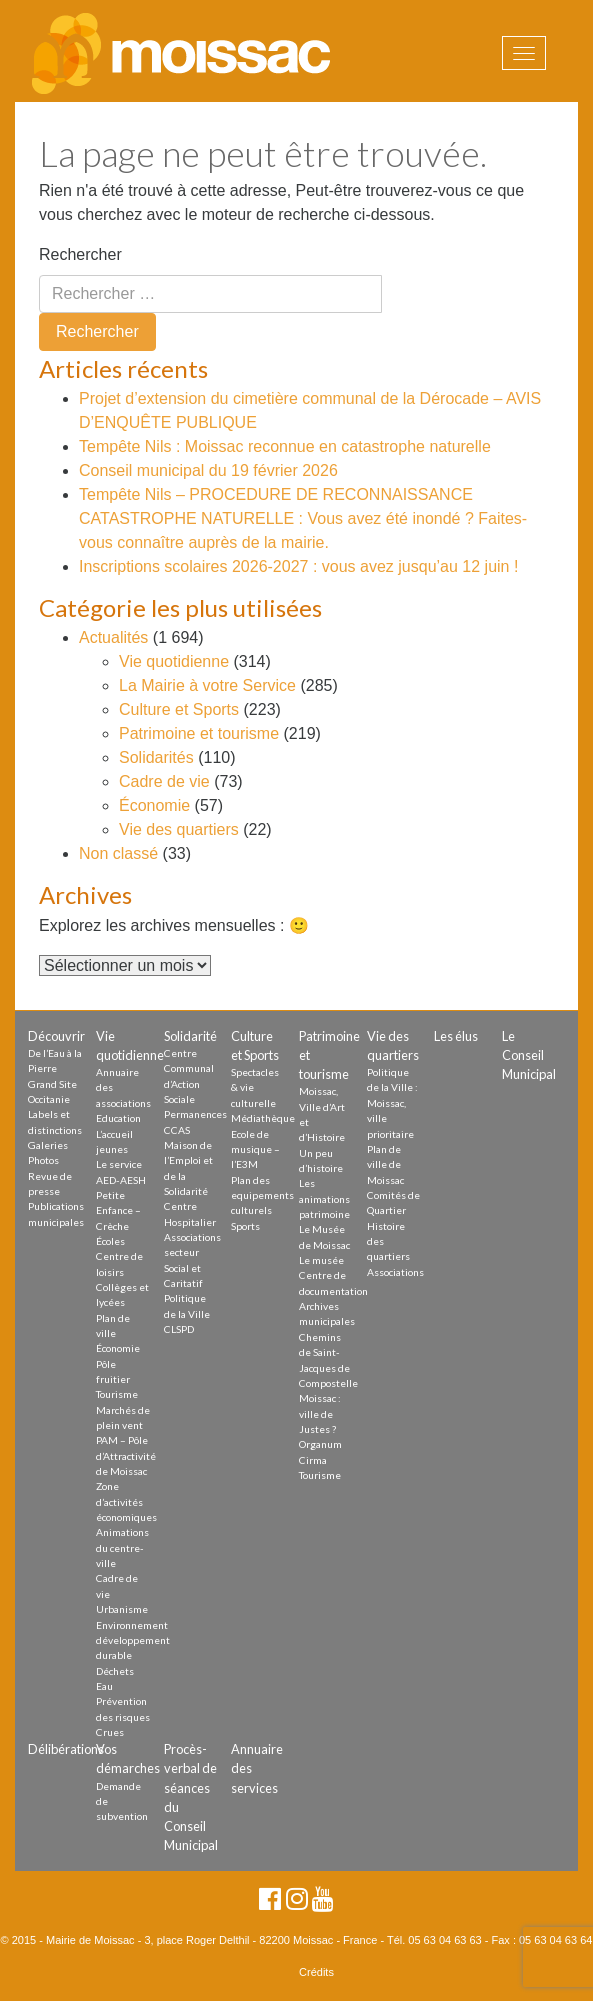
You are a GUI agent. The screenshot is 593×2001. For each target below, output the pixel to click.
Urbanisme (122, 1609)
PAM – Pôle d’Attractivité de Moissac (126, 1455)
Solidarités (156, 757)
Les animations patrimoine (324, 1198)
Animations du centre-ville (122, 1547)
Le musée (321, 1260)
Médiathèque (263, 1118)
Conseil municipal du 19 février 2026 (208, 470)
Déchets (115, 1671)
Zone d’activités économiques (126, 1501)
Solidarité (190, 1036)
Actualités (113, 637)
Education (118, 1118)
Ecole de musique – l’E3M (255, 1149)
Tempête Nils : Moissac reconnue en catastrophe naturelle (285, 446)
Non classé (118, 853)
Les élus (456, 1036)
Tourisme (117, 1394)
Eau (104, 1686)
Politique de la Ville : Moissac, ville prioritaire (392, 1102)
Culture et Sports (179, 709)
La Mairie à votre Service (207, 685)
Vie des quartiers (179, 829)
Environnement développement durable (133, 1640)
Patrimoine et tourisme (199, 733)
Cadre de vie (164, 781)
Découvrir (56, 1036)
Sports (245, 1226)
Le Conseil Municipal (529, 1055)
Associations (395, 1272)
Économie (154, 805)
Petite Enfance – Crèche (118, 1210)
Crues (110, 1732)
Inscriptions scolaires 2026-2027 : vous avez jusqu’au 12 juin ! (298, 566)
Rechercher (80, 254)
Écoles (110, 1241)
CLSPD (179, 1329)
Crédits (316, 1972)
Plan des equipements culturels (262, 1195)
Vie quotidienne (174, 661)
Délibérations (66, 1749)
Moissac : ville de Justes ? (320, 1413)
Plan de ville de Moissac (385, 1164)
